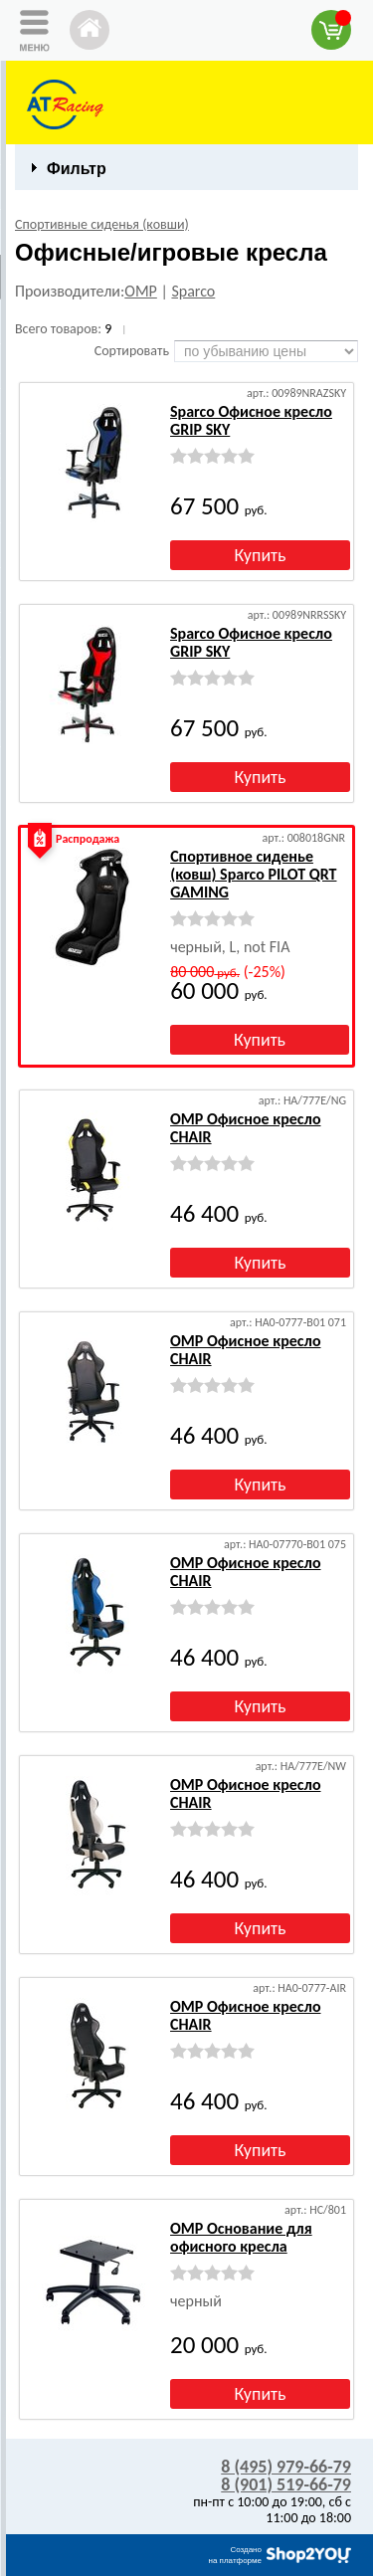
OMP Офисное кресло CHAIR (245, 1127)
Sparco (193, 291)
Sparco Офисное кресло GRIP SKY (251, 420)
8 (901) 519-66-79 (286, 2484)
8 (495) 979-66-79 (286, 2466)
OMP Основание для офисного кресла (241, 2237)
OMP (140, 291)
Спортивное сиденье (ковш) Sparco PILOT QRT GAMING (253, 874)
